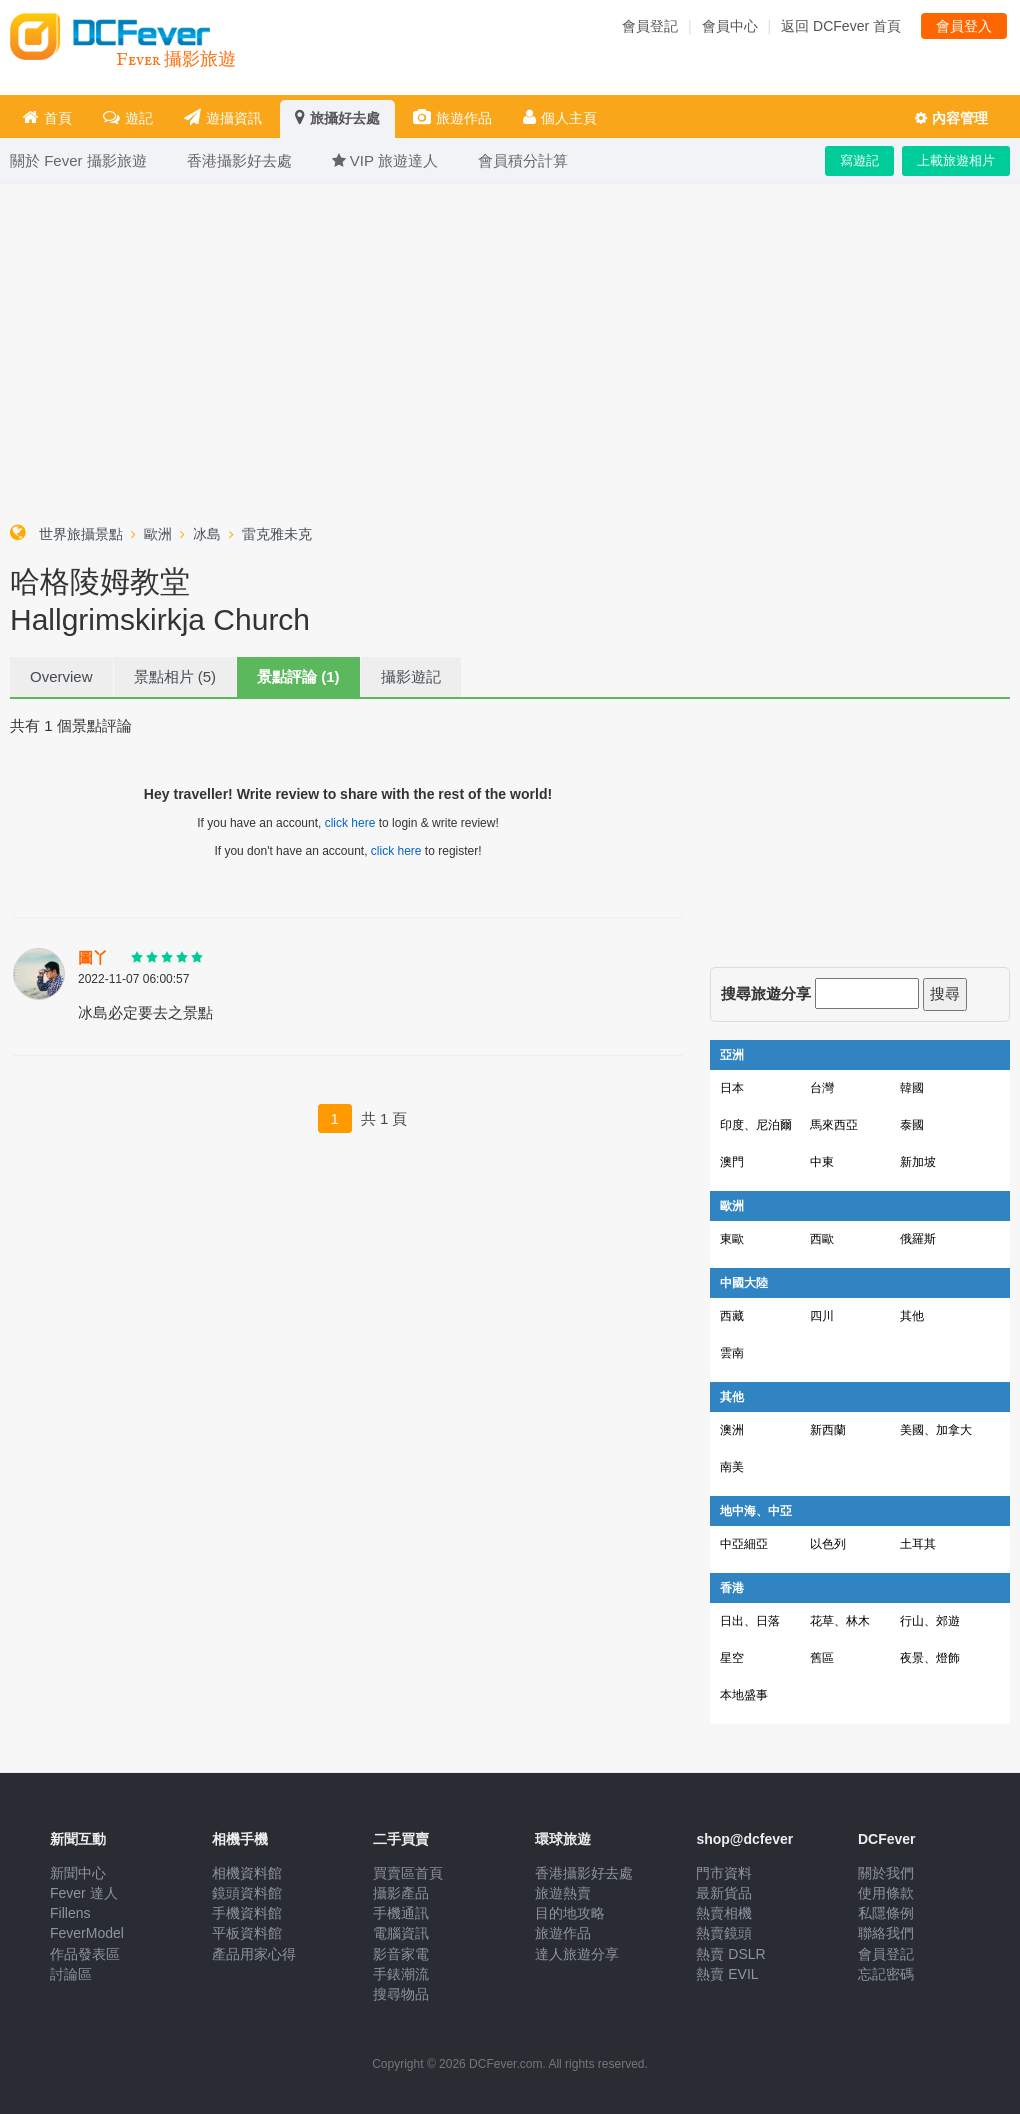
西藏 (732, 1316)
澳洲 (732, 1430)
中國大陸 (744, 1283)
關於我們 (886, 1873)
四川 (822, 1316)
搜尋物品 (401, 1994)
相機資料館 (247, 1873)
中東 (822, 1162)
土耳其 (918, 1544)
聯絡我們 (886, 1933)
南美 (732, 1467)
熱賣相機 (724, 1913)
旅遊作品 (452, 117)
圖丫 (93, 958)
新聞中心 (78, 1873)
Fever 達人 (84, 1893)
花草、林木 (840, 1621)
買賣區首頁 (408, 1873)
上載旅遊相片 (956, 160)
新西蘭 (828, 1430)
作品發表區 (85, 1954)
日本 (732, 1088)
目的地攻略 (570, 1913)
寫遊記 (859, 160)
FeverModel (87, 1933)
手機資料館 (247, 1913)
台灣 (822, 1088)
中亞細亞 (744, 1544)
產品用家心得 (254, 1954)
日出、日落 (750, 1621)
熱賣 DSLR (730, 1954)
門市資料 (724, 1873)
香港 (732, 1588)
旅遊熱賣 (563, 1893)
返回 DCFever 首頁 (841, 26)
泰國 (912, 1125)
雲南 (732, 1353)
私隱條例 (886, 1913)
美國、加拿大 (936, 1430)
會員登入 (964, 26)
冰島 (207, 534)
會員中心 (730, 26)
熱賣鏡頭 (724, 1933)
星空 (732, 1658)
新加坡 (918, 1162)
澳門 (732, 1162)
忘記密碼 (886, 1974)
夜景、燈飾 (930, 1658)
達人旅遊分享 (577, 1954)
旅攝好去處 (337, 117)
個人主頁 (560, 117)
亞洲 (732, 1055)
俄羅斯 (918, 1239)
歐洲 (158, 534)
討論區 (71, 1974)
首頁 (47, 117)
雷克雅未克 (277, 534)
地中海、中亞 (756, 1511)
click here (350, 823)
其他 (912, 1316)
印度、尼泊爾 (756, 1125)
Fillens (70, 1913)
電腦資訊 (401, 1933)
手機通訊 (401, 1913)
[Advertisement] (510, 349)
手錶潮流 (401, 1974)
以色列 (828, 1544)
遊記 (128, 117)
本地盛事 (744, 1695)
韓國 (912, 1088)
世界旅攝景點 (81, 534)
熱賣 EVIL (727, 1974)
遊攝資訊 (223, 117)
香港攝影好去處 (584, 1873)
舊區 (822, 1658)
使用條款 (886, 1893)
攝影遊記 (411, 676)
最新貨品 (724, 1893)
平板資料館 (247, 1933)
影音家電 (401, 1954)
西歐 (822, 1239)
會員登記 (650, 26)
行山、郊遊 (930, 1621)
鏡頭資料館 (247, 1893)
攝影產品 (401, 1893)
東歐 (732, 1239)
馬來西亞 (834, 1125)
